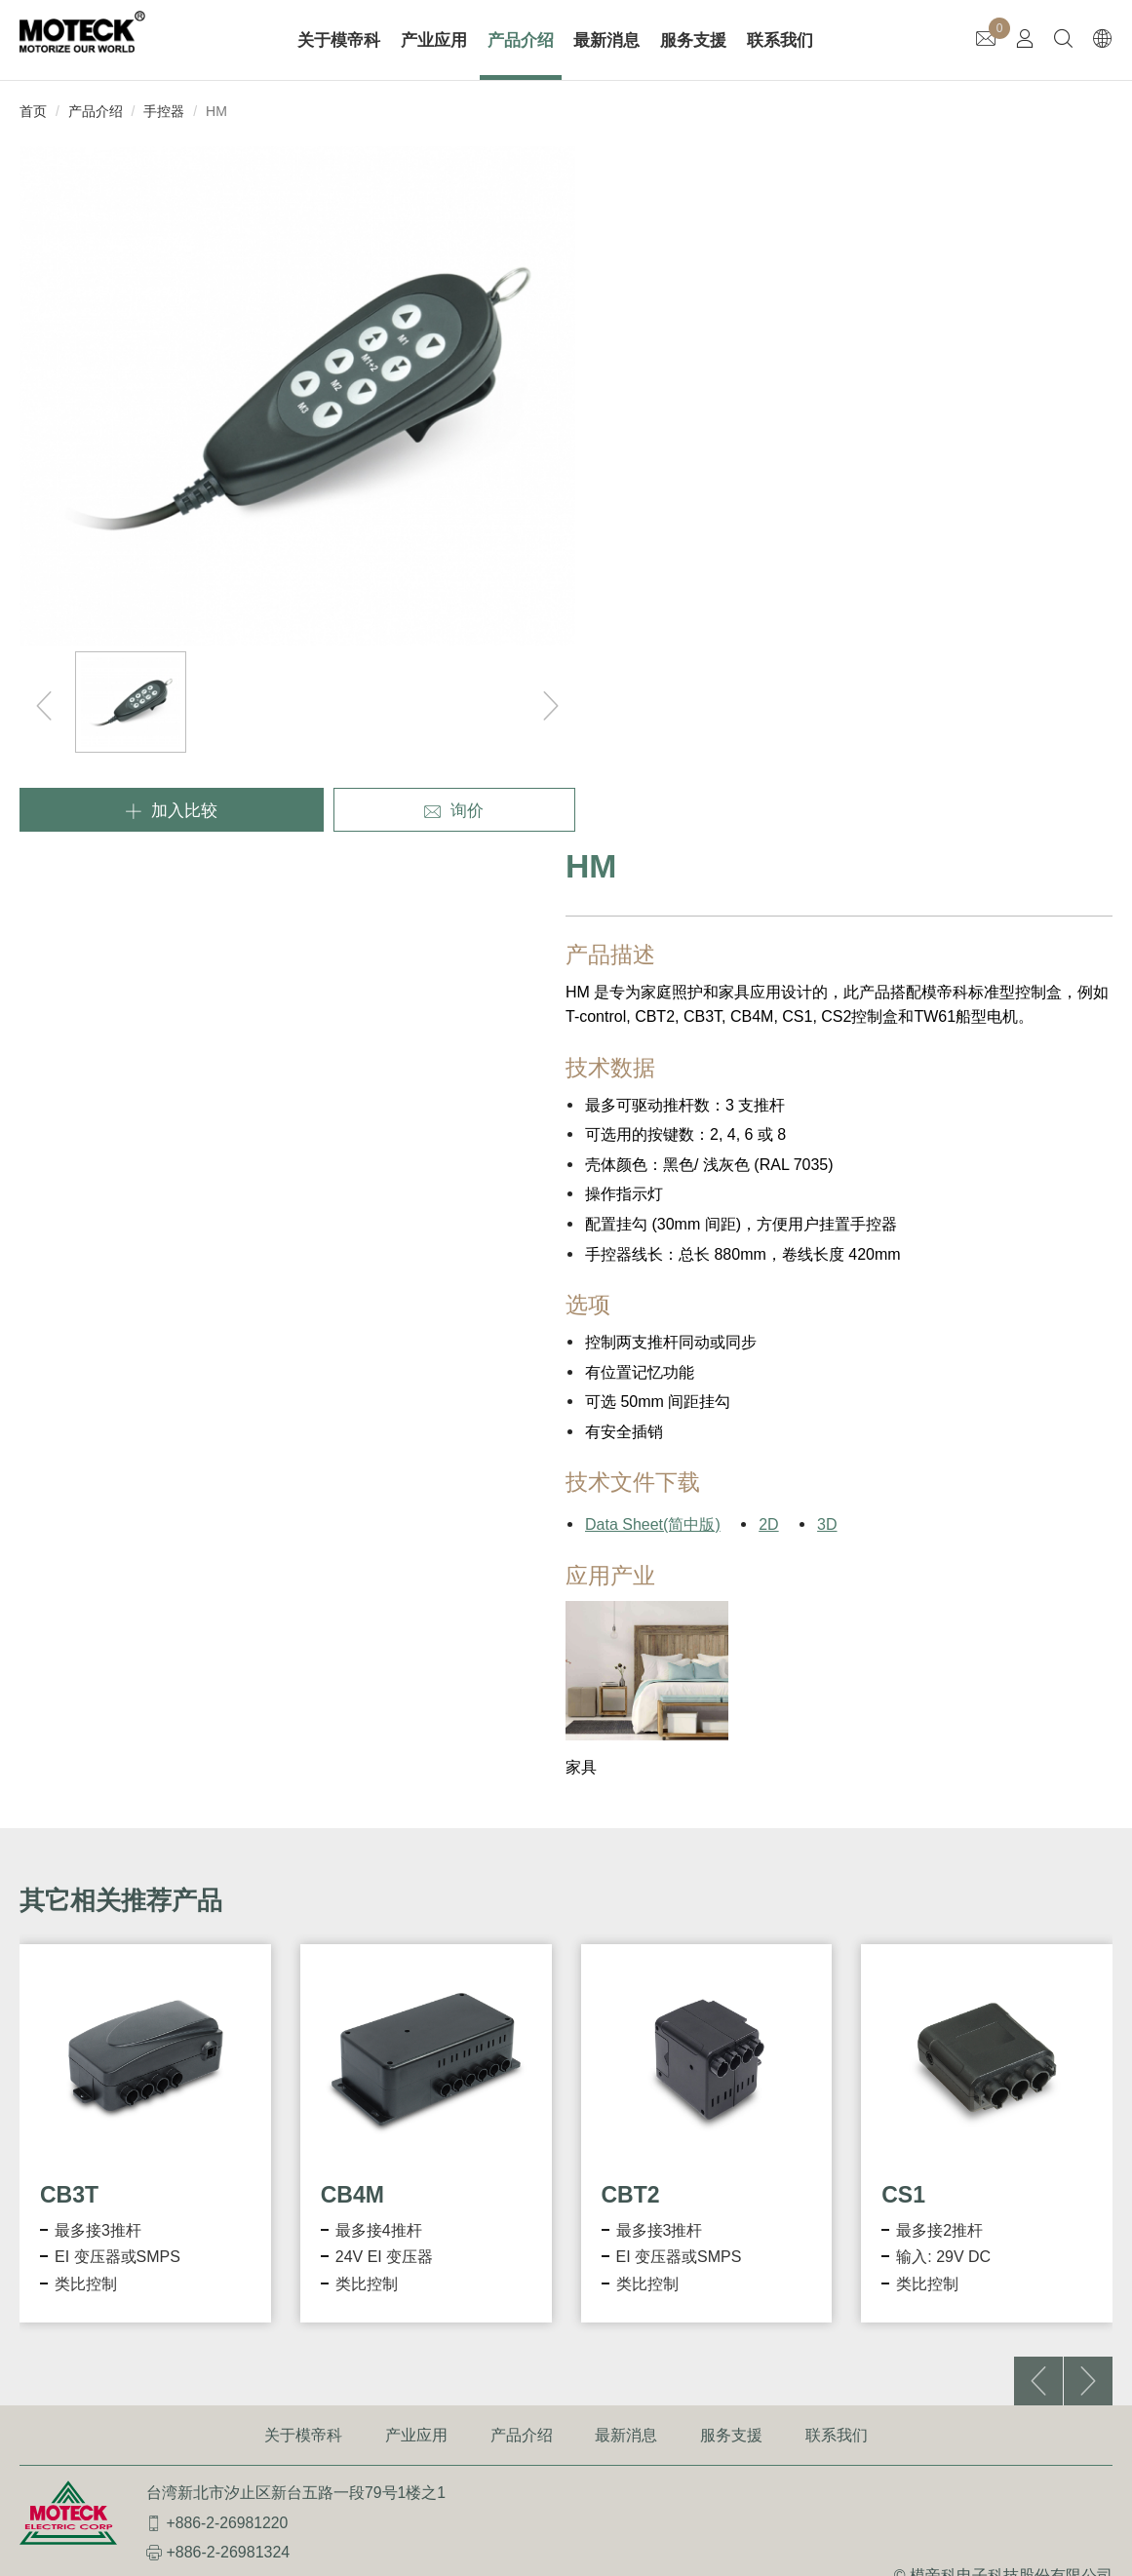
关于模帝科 (339, 40)
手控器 (163, 111)
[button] (1088, 1681)
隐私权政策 (1073, 1904)
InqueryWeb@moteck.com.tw (268, 1886)
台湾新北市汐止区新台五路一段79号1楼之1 (296, 1796)
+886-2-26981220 (228, 1826)
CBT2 (631, 1494)
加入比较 (152, 737)
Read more (46, 2170)
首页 (33, 111)
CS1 (903, 1494)
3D (827, 825)
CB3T (69, 1494)
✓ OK (561, 2564)
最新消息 (607, 40)
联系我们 (781, 40)
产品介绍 (521, 40)
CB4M (352, 1494)
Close (20, 1945)
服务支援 (694, 40)
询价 (400, 737)
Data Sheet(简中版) (653, 825)
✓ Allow (27, 1995)
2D (768, 825)
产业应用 (435, 40)
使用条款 (990, 1904)
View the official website (178, 2170)
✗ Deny (27, 2019)
